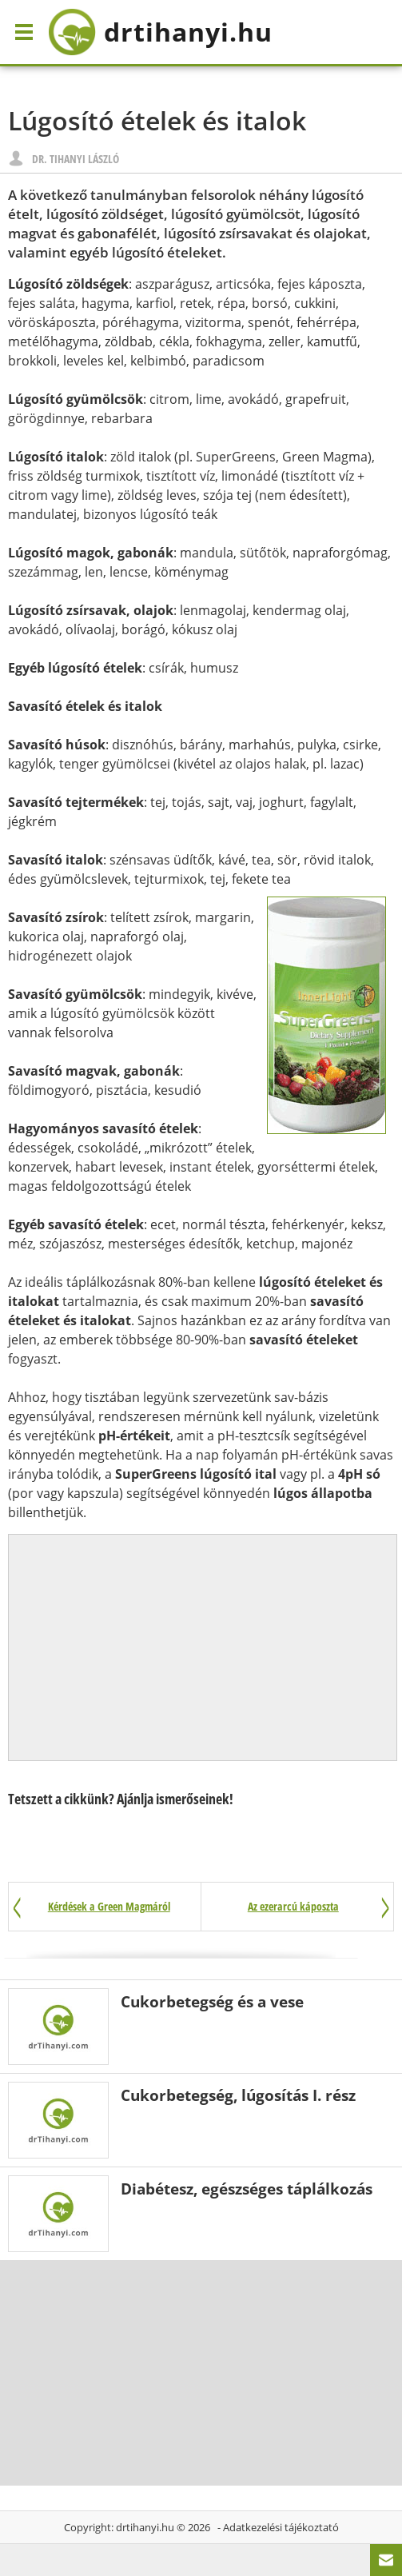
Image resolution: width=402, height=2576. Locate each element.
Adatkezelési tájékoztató (281, 2527)
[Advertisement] (203, 1647)
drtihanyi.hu (145, 2527)
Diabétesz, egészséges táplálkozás (246, 2189)
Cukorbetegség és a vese (212, 2001)
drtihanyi (160, 32)
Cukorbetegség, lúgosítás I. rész (238, 2095)
